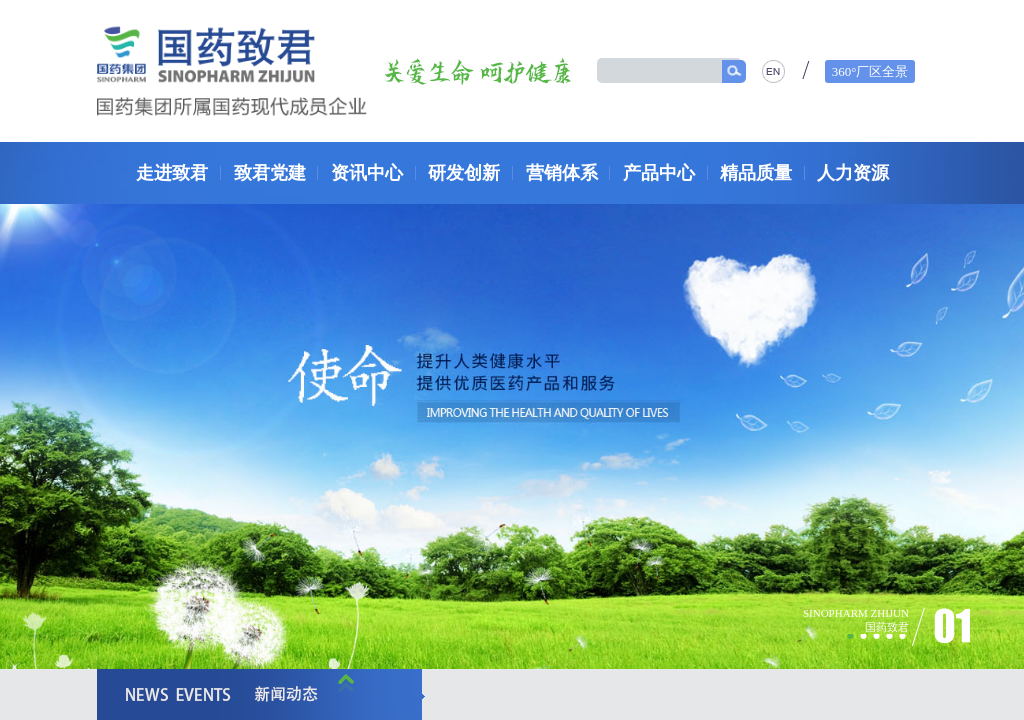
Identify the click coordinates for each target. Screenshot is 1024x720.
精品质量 (756, 173)
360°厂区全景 (870, 71)
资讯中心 (367, 173)
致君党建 (270, 173)
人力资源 (853, 173)
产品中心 (659, 173)
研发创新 (464, 173)
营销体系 (562, 173)
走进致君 (172, 173)
